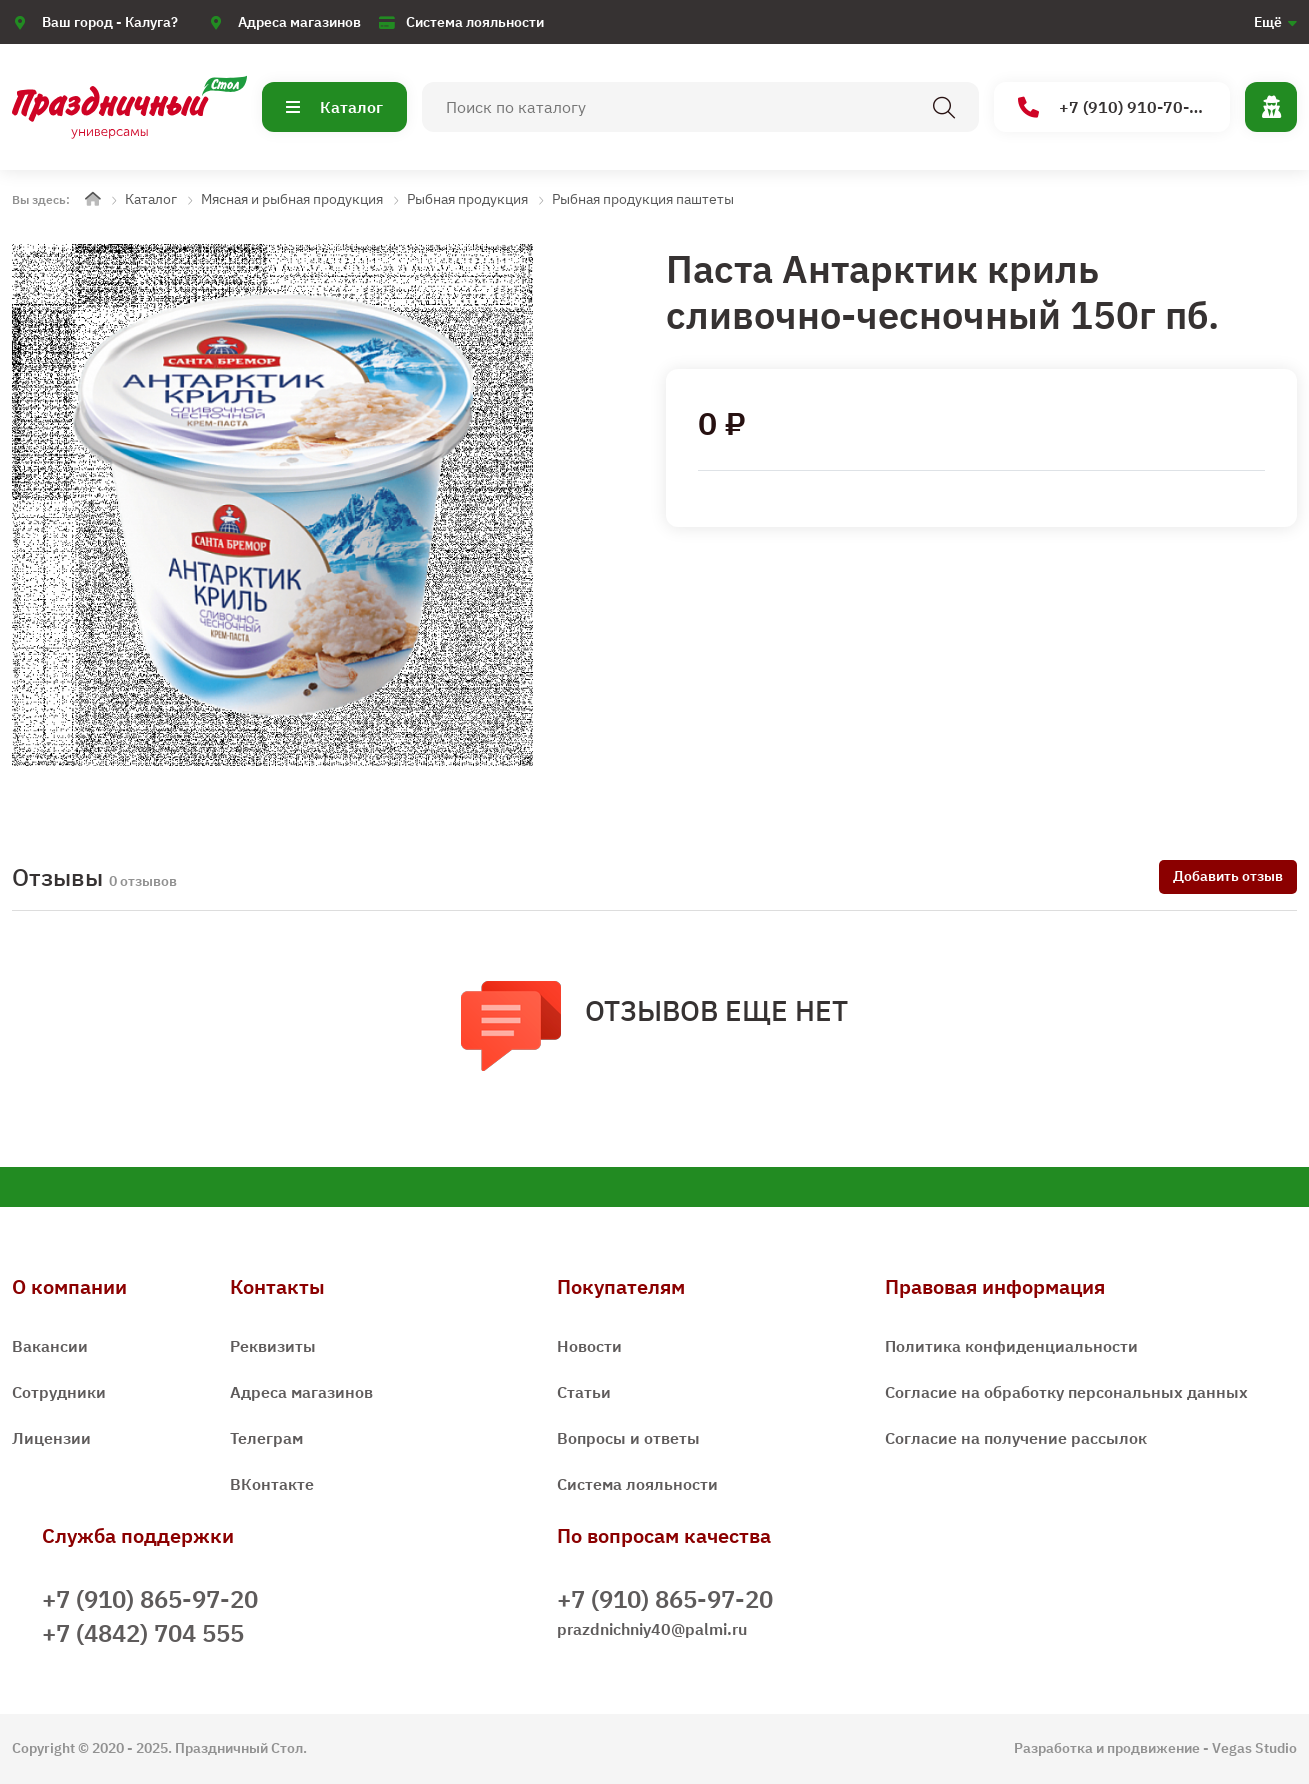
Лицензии (51, 1438)
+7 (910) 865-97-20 (150, 1599)
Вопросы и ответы (628, 1438)
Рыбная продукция (467, 199)
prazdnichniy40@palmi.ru (652, 1629)
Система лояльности (475, 22)
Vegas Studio (1254, 1748)
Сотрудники (59, 1392)
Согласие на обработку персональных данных (1066, 1392)
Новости (589, 1346)
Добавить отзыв (1228, 876)
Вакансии (50, 1346)
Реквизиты (273, 1346)
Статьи (584, 1392)
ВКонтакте (272, 1484)
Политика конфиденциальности (1011, 1346)
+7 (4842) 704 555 (143, 1633)
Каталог (334, 107)
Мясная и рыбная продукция (292, 199)
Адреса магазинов (299, 22)
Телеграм (266, 1438)
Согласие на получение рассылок (1016, 1438)
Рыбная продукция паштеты (643, 199)
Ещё (1268, 22)
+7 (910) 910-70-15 (1113, 107)
